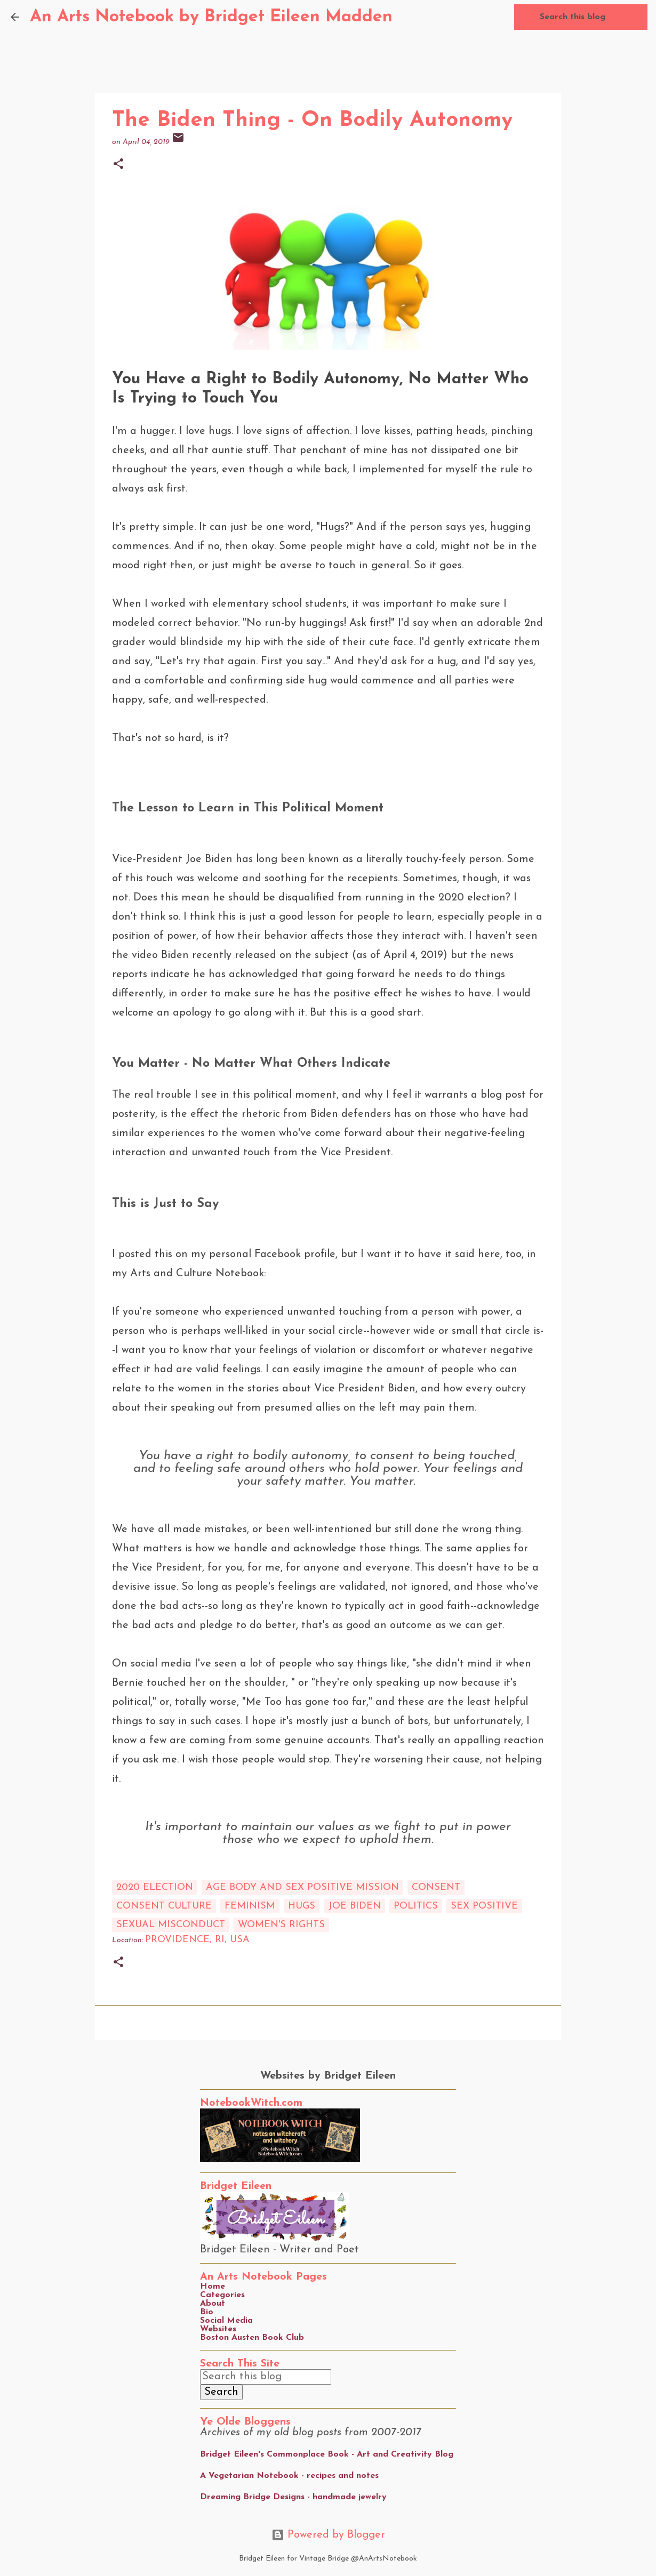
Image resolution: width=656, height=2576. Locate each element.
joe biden (354, 1906)
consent (436, 1887)
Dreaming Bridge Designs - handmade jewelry (293, 2497)
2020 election (154, 1887)
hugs (301, 1906)
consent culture (164, 1906)
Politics (416, 1906)
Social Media (226, 2320)
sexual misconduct (170, 1925)
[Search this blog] (591, 17)
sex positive (484, 1906)
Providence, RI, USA (197, 1940)
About (212, 2303)
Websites (218, 2329)
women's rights (281, 1925)
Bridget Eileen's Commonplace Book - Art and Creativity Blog (326, 2454)
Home (212, 2286)
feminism (250, 1906)
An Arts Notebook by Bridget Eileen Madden (211, 17)
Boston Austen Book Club (252, 2337)
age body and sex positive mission (302, 1887)
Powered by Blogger (328, 2535)
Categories (222, 2295)
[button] (118, 165)
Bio (206, 2312)
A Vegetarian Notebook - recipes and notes (289, 2476)
